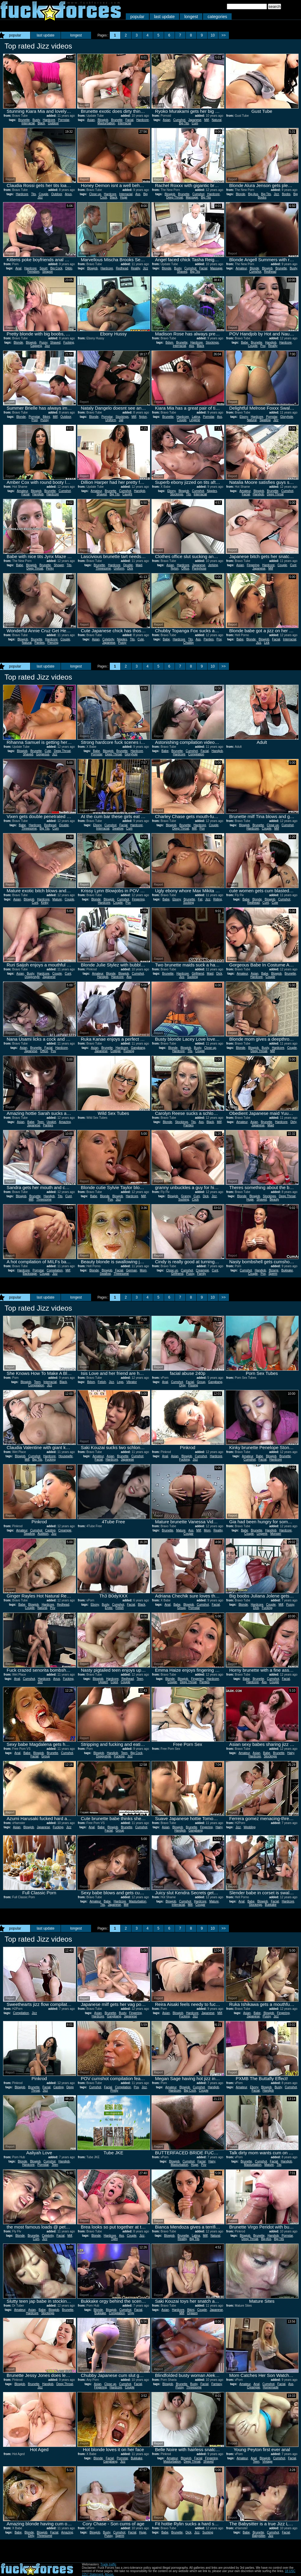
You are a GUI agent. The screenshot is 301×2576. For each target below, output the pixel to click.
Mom (143, 1270)
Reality (135, 268)
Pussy (43, 342)
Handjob (270, 342)
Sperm (272, 1273)
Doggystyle (32, 977)
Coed (114, 1682)
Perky (50, 568)
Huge (123, 197)
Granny (186, 1196)
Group (201, 1382)
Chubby (188, 642)
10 (213, 35)
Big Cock (56, 268)
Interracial (28, 123)
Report (9, 105)
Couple (43, 194)
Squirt (43, 268)
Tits (33, 194)
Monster (275, 1533)
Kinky (44, 902)
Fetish (102, 1382)
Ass (138, 194)
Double (128, 565)
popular (137, 16)
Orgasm (192, 2313)
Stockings (212, 342)
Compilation (196, 754)
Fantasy (216, 2384)
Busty (36, 120)
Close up (95, 194)
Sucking (188, 902)
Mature (57, 899)
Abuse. (109, 2574)
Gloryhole (286, 416)
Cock (195, 1199)
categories (217, 16)
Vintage (267, 2461)
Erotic (109, 1608)
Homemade (271, 2387)
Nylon (143, 416)
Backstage (30, 1273)
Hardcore (49, 120)
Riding (217, 899)
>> (223, 35)
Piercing (52, 642)
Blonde (240, 194)
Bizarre (273, 1270)
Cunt (293, 565)
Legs (120, 1382)
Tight (114, 2239)
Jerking (213, 565)
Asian (91, 120)
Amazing (65, 1122)
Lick (267, 642)
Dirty (293, 1122)
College (115, 1051)
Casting (50, 1530)
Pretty (114, 2090)
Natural (216, 120)
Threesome (103, 568)
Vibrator (131, 1382)
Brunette (24, 120)
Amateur (241, 268)
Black (41, 123)
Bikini (46, 416)
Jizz (40, 197)
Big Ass (253, 194)
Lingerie (194, 420)
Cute (141, 639)
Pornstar (63, 120)
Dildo (68, 268)
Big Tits (184, 123)
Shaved (182, 271)
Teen (40, 1122)
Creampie (202, 1270)
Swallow (264, 420)
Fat (200, 899)
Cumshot (179, 120)
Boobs (286, 194)
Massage (192, 197)
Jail (121, 420)
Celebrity (108, 639)
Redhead (122, 268)
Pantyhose (199, 568)
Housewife (66, 1456)
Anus (68, 194)
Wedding (249, 1827)
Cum (195, 123)
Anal (18, 268)
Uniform (110, 420)
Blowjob (103, 120)
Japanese (194, 120)
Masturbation (106, 123)
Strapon (47, 271)
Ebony (243, 416)
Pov (262, 345)
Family (201, 1273)
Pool (35, 420)
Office (185, 568)
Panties (39, 642)
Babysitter (258, 2535)
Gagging (36, 345)
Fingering (253, 565)
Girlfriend (198, 973)
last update (164, 16)
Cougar (44, 1273)
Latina (196, 416)
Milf (206, 120)
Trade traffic (108, 2564)
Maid (139, 565)
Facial (129, 120)
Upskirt (51, 1122)
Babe (244, 342)
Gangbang (138, 1047)
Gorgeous (42, 754)
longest (191, 16)
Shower (59, 565)
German (131, 1270)
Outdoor (53, 123)
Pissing (193, 1385)
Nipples (212, 491)
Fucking (68, 342)
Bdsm (169, 342)
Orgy (182, 1385)
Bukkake (287, 1270)
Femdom (33, 271)
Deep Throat (174, 197)
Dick (130, 568)
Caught (127, 494)
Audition (42, 1533)
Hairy (290, 1753)
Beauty (274, 1199)
